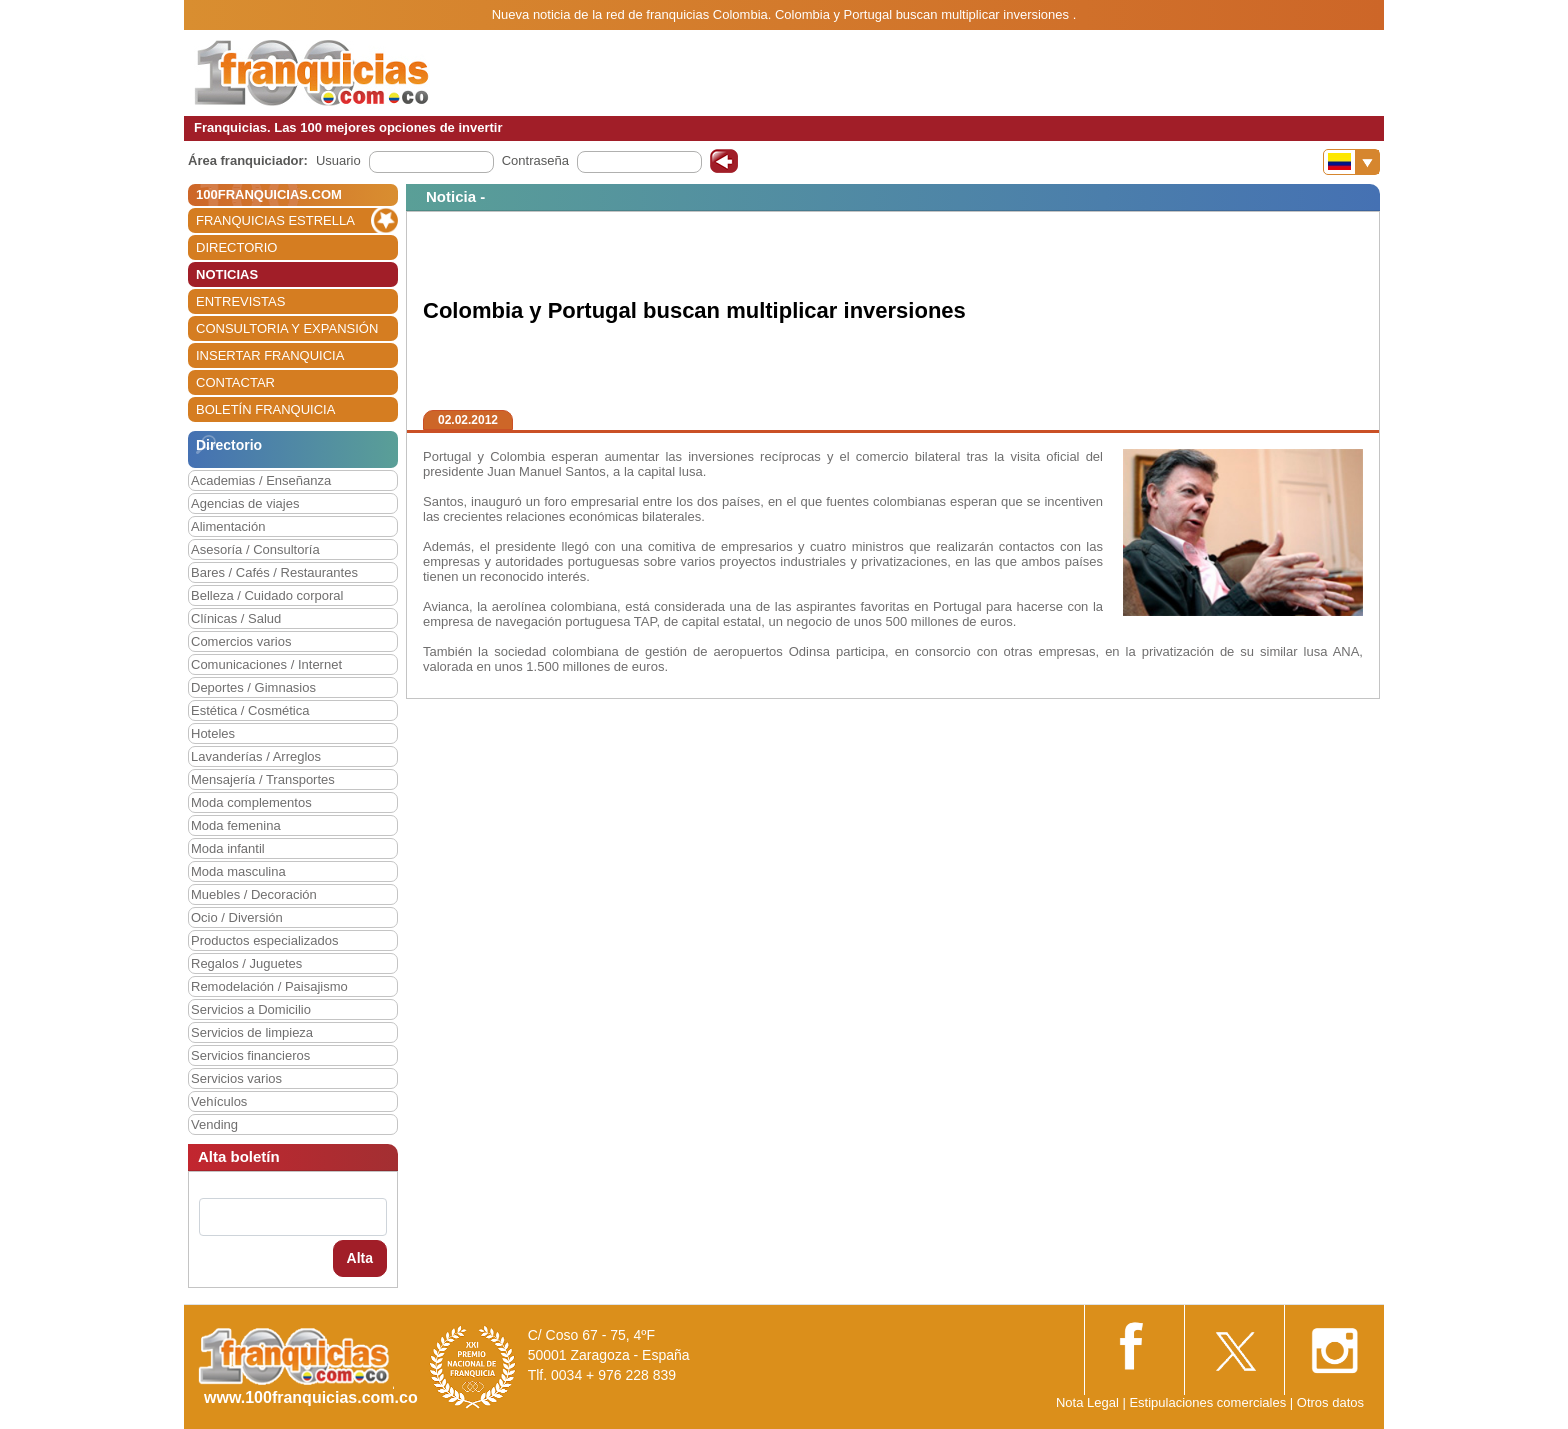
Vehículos (219, 1101)
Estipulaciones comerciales (1209, 1402)
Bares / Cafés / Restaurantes (274, 572)
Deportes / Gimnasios (253, 687)
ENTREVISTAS (240, 301)
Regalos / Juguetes (246, 963)
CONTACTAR (235, 382)
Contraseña (535, 160)
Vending (214, 1124)
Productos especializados (264, 940)
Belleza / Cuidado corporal (267, 595)
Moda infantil (228, 848)
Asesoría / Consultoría (255, 549)
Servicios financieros (250, 1055)
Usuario (338, 160)
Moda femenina (236, 825)
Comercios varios (241, 641)
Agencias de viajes (245, 503)
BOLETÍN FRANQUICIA (265, 409)
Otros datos (1330, 1402)
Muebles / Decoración (254, 894)
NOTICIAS (227, 274)
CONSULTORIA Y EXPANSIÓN (287, 328)
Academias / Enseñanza (261, 480)
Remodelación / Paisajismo (269, 986)
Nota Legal (1087, 1402)
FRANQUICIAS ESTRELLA (275, 220)
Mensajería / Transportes (263, 779)
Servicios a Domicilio (251, 1009)
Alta (360, 1258)
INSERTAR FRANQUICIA (270, 355)
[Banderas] (1351, 162)
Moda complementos (251, 802)
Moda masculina (238, 871)
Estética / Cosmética (250, 710)
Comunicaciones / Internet (266, 664)
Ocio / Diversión (237, 917)
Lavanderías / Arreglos (256, 756)
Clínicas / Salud (236, 618)
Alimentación (228, 526)
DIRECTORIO (236, 247)
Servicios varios (236, 1078)
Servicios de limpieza (252, 1032)
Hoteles (213, 733)
